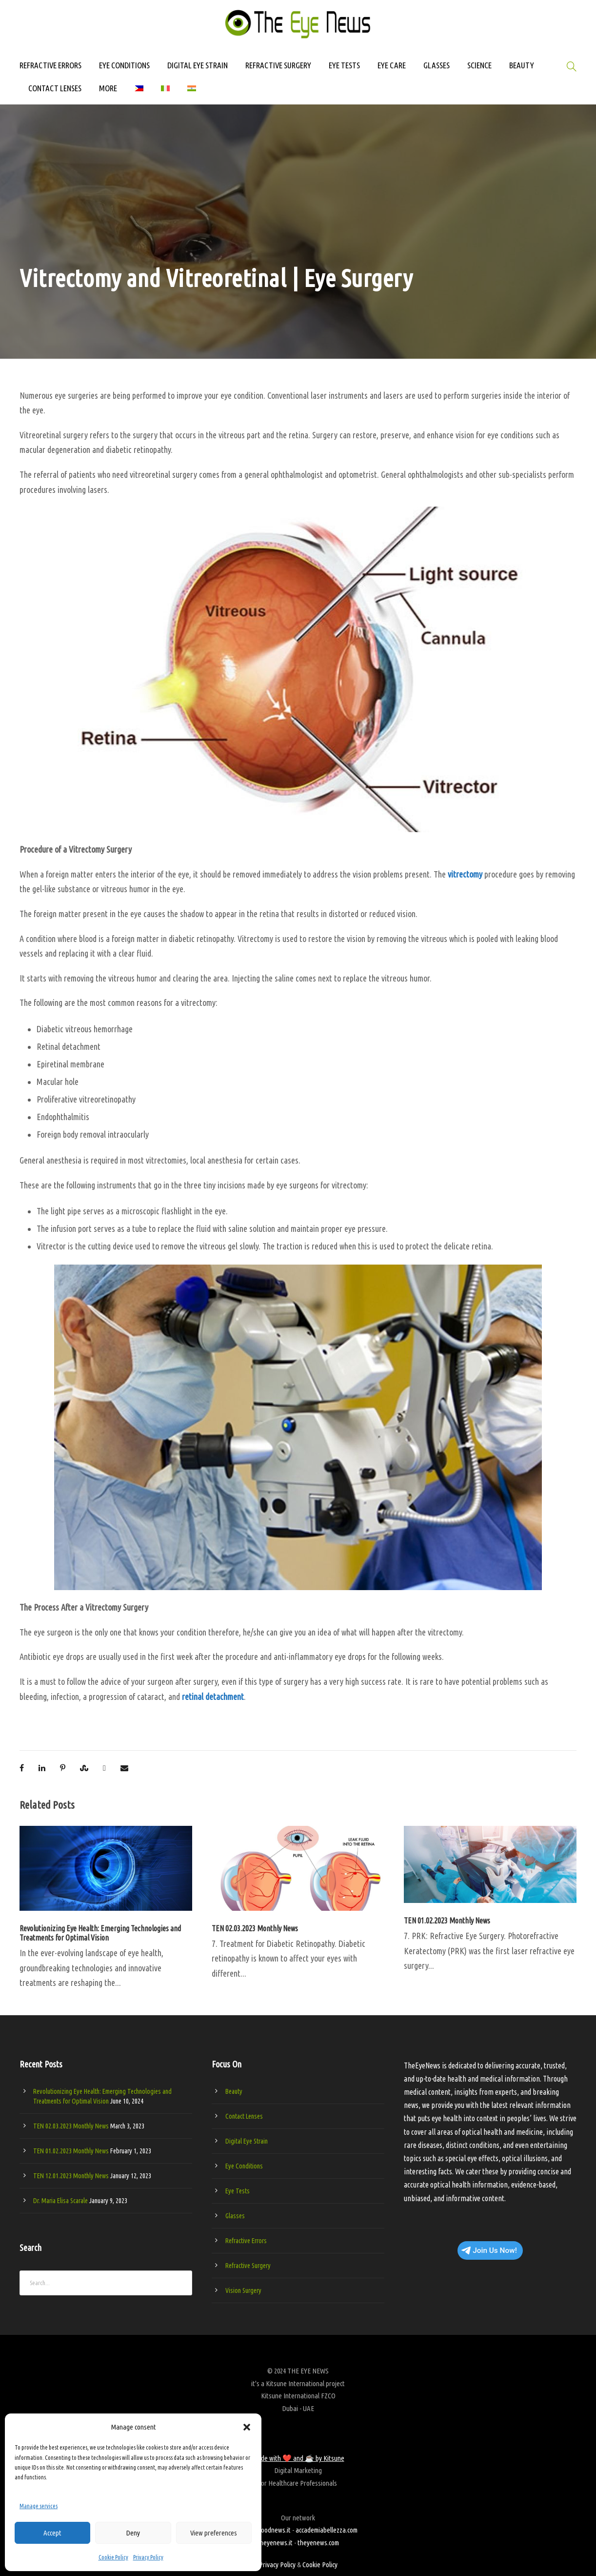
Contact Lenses (244, 2116)
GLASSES (436, 65)
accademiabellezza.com (327, 2530)
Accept (52, 2533)
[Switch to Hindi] (191, 93)
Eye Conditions (244, 2166)
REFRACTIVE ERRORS (50, 65)
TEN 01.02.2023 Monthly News (447, 1920)
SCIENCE (479, 65)
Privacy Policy (148, 2557)
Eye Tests (237, 2191)
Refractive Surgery (248, 2265)
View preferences (213, 2533)
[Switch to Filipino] (139, 93)
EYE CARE (391, 65)
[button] (247, 2427)
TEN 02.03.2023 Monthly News (255, 1928)
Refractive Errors (246, 2241)
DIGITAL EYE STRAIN (197, 65)
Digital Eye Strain (246, 2141)
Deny (133, 2533)
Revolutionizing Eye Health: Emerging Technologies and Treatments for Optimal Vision (100, 1933)
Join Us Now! (489, 2250)
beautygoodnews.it (264, 2530)
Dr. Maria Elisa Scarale (60, 2201)
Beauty (233, 2091)
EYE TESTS (344, 65)
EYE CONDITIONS (124, 65)
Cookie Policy (113, 2557)
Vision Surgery (243, 2290)
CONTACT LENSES (54, 88)
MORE (108, 88)
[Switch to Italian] (165, 93)
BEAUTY (521, 65)
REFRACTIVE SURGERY (278, 65)
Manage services (39, 2506)
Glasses (235, 2216)
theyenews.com (318, 2542)
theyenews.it (275, 2542)
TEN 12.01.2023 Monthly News (71, 2176)
